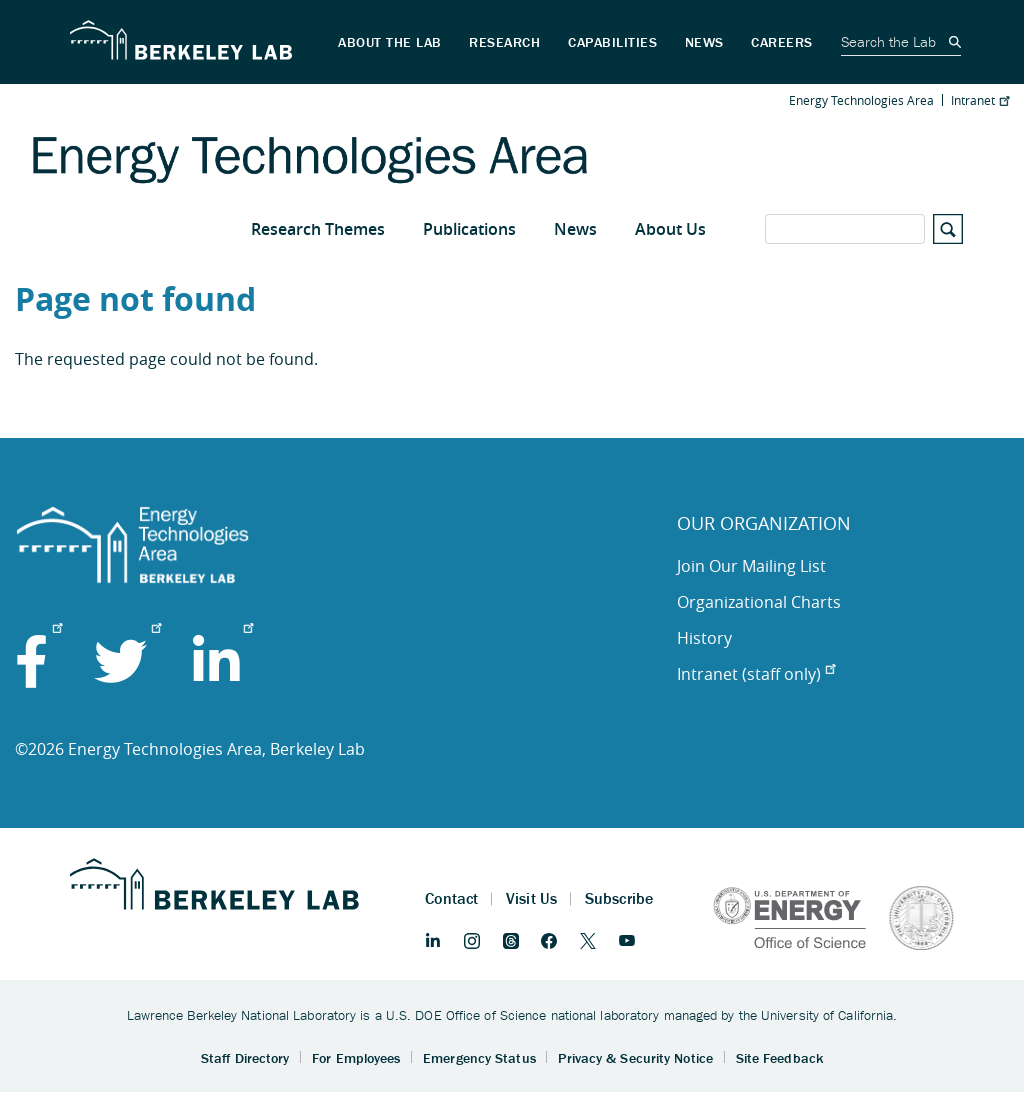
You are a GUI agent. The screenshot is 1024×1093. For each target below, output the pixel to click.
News (575, 229)
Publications (469, 229)
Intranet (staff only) (756, 674)
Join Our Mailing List (751, 566)
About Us (670, 229)
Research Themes (318, 229)
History (704, 638)
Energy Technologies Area (861, 100)
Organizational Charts (759, 602)
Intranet (980, 100)
